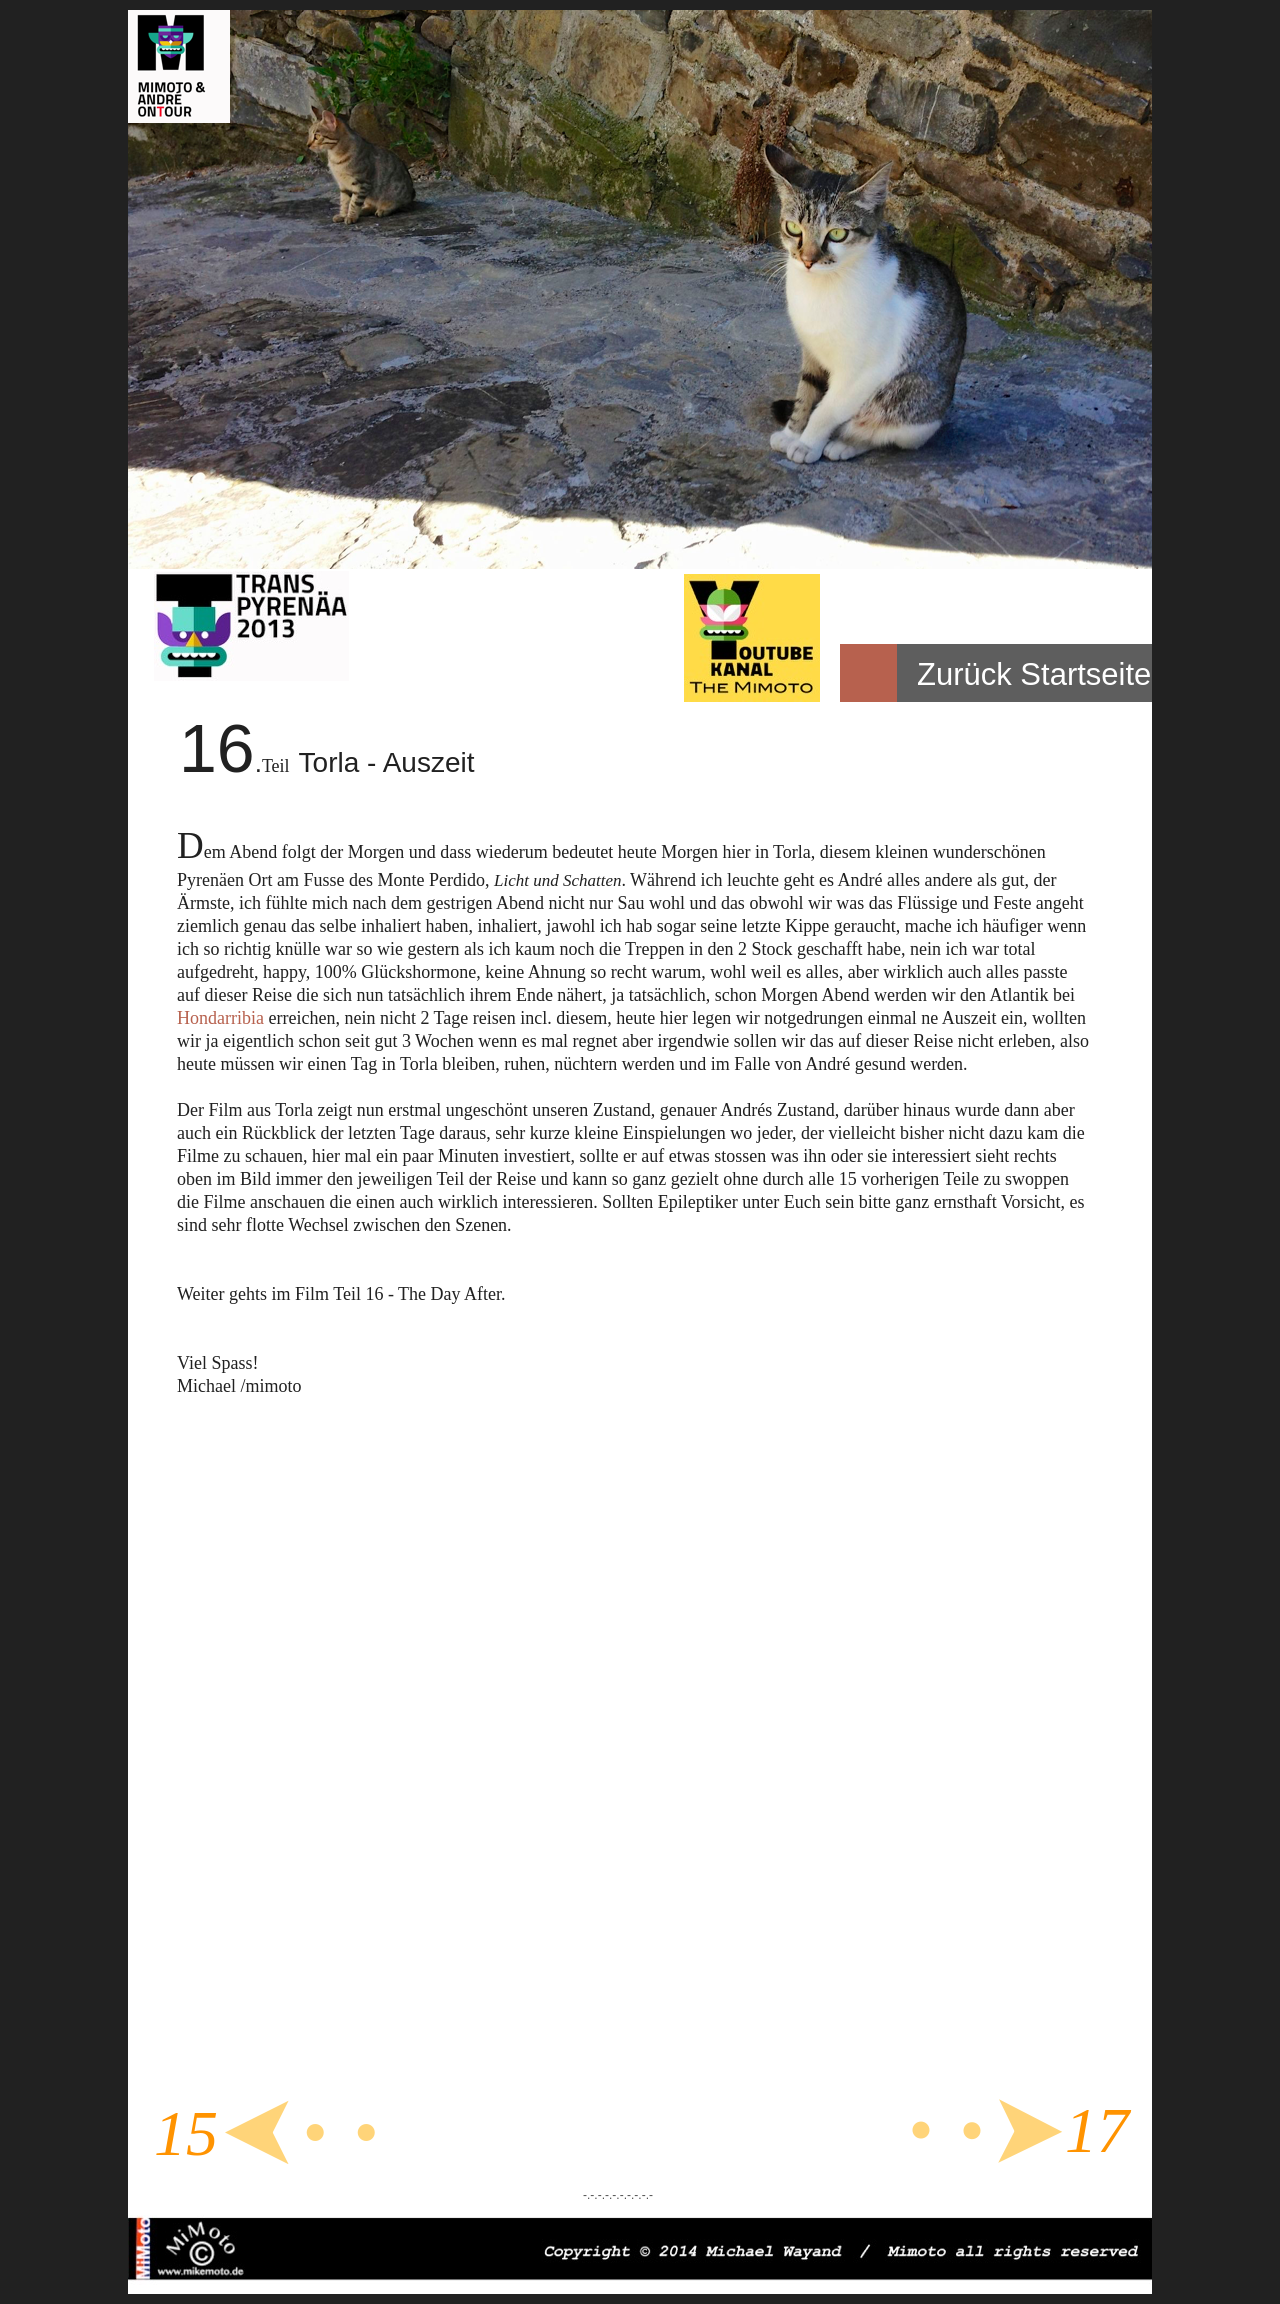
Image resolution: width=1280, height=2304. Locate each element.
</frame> (626, 1764)
